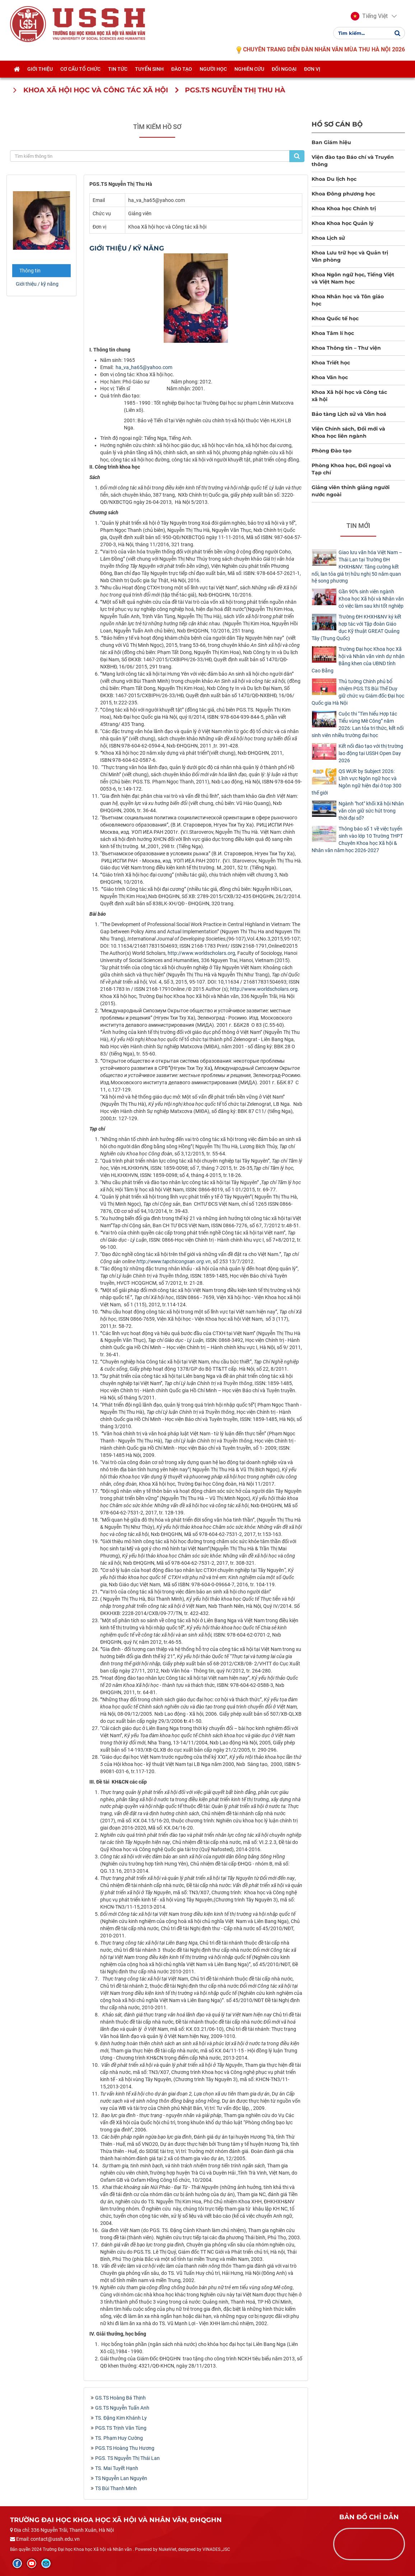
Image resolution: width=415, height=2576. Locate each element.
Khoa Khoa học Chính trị (344, 208)
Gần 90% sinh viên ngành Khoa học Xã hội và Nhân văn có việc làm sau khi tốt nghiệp (371, 599)
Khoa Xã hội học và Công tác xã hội (349, 395)
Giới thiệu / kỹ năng (37, 284)
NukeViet (167, 2549)
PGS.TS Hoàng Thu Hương (124, 2448)
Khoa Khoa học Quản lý (342, 223)
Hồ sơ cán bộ (337, 124)
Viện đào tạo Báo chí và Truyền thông (353, 160)
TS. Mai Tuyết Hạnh (116, 2468)
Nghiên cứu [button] (249, 71)
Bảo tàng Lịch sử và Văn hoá (349, 414)
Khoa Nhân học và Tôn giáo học (348, 300)
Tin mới (358, 525)
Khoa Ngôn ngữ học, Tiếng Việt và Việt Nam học (353, 278)
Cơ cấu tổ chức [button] (80, 71)
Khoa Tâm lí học (333, 333)
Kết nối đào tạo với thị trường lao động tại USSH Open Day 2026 (371, 753)
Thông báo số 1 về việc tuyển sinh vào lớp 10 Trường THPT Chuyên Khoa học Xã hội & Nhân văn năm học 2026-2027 (357, 839)
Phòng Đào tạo (331, 450)
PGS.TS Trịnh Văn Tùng (120, 2428)
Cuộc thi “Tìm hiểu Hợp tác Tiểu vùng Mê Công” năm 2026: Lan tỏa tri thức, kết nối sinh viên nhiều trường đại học (358, 724)
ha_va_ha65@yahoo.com (144, 367)
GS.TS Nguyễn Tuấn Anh (122, 2408)
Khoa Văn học (330, 377)
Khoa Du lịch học (334, 179)
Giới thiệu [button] (40, 71)
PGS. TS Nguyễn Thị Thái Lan (127, 2458)
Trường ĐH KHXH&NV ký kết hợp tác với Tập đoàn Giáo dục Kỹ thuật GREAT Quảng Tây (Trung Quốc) (356, 627)
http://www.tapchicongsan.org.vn (173, 1261)
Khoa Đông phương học (343, 193)
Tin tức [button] (117, 71)
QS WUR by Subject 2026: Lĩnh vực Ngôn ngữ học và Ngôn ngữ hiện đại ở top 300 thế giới (356, 782)
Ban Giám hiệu (331, 142)
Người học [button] (213, 71)
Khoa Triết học (331, 362)
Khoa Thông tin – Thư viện (346, 348)
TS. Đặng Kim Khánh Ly (121, 2418)
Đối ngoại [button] (284, 71)
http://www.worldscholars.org (201, 953)
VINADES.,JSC (216, 2549)
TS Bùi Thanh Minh (116, 2488)
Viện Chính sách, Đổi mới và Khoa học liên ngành (348, 432)
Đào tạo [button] (181, 71)
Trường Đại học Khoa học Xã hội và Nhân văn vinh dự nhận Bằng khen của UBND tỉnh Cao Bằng (358, 659)
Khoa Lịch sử (328, 238)
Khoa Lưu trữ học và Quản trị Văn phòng (350, 256)
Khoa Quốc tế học (335, 318)
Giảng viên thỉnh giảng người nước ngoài (351, 491)
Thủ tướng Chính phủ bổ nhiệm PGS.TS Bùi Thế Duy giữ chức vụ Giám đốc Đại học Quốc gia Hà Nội (358, 692)
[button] (369, 17)
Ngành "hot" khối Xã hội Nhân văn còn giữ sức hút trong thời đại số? (371, 811)
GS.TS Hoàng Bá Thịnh (120, 2398)
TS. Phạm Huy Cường (119, 2438)
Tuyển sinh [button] (149, 71)
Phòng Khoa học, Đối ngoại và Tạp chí (351, 469)
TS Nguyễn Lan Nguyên (121, 2478)
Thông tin (30, 270)
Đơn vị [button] (312, 71)
